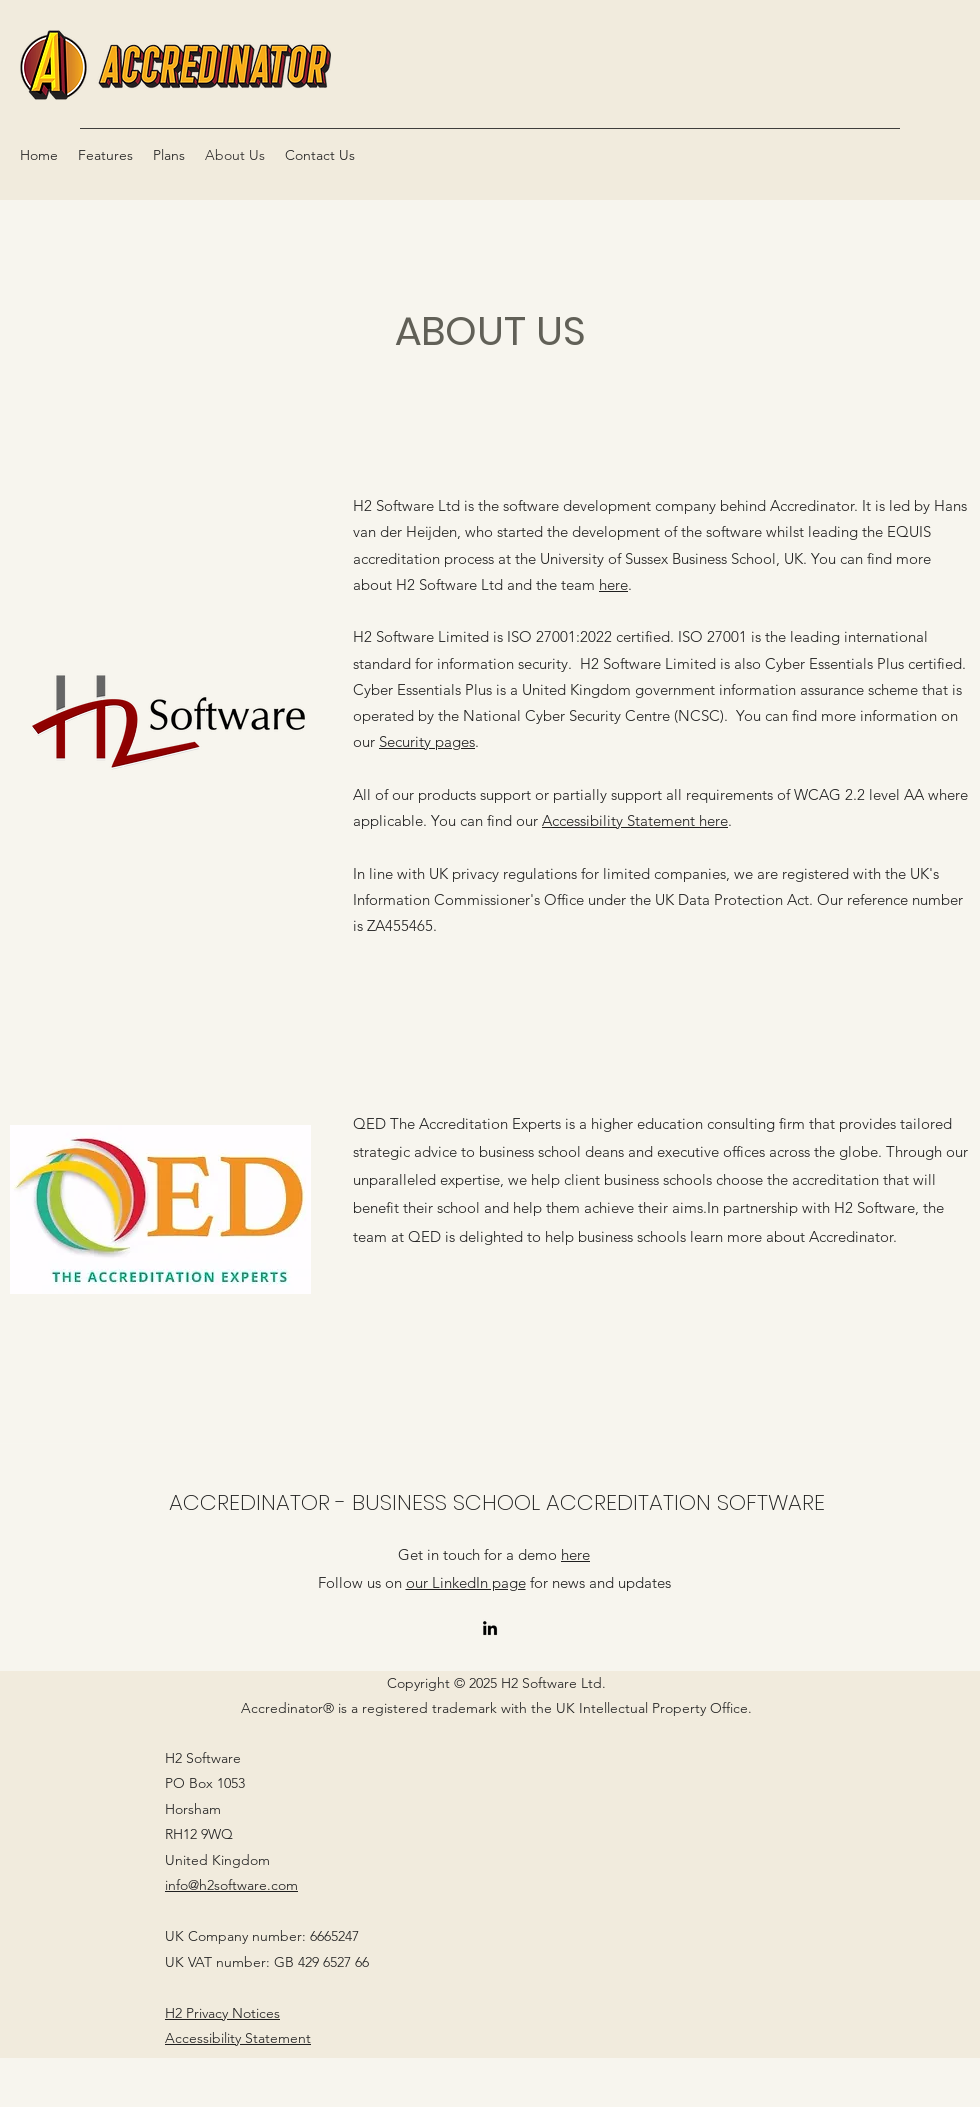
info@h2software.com (231, 1885)
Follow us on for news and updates (494, 1582)
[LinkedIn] (490, 1628)
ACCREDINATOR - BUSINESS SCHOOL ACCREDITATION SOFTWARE (497, 1502)
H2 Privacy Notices (222, 2013)
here (613, 584)
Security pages (427, 741)
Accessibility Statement (238, 2038)
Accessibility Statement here (635, 820)
